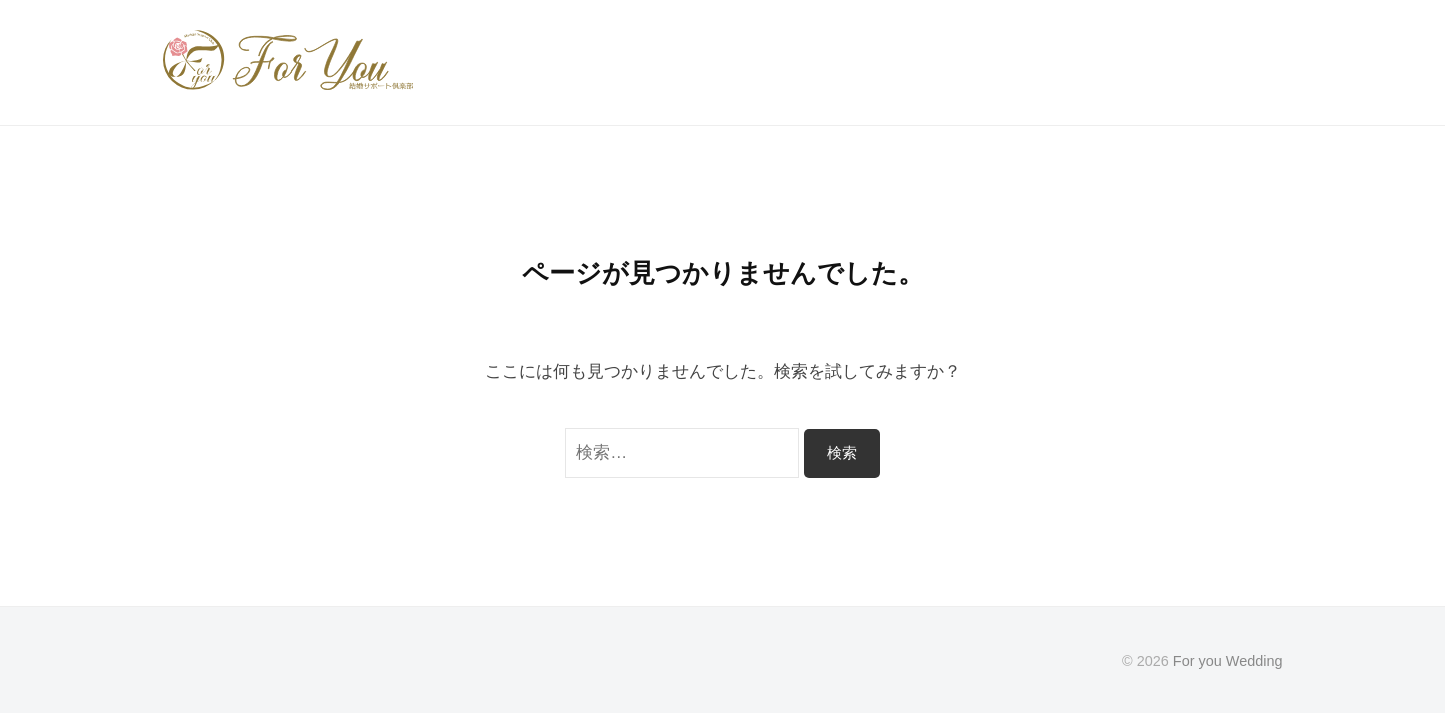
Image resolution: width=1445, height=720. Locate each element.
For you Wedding (1228, 661)
